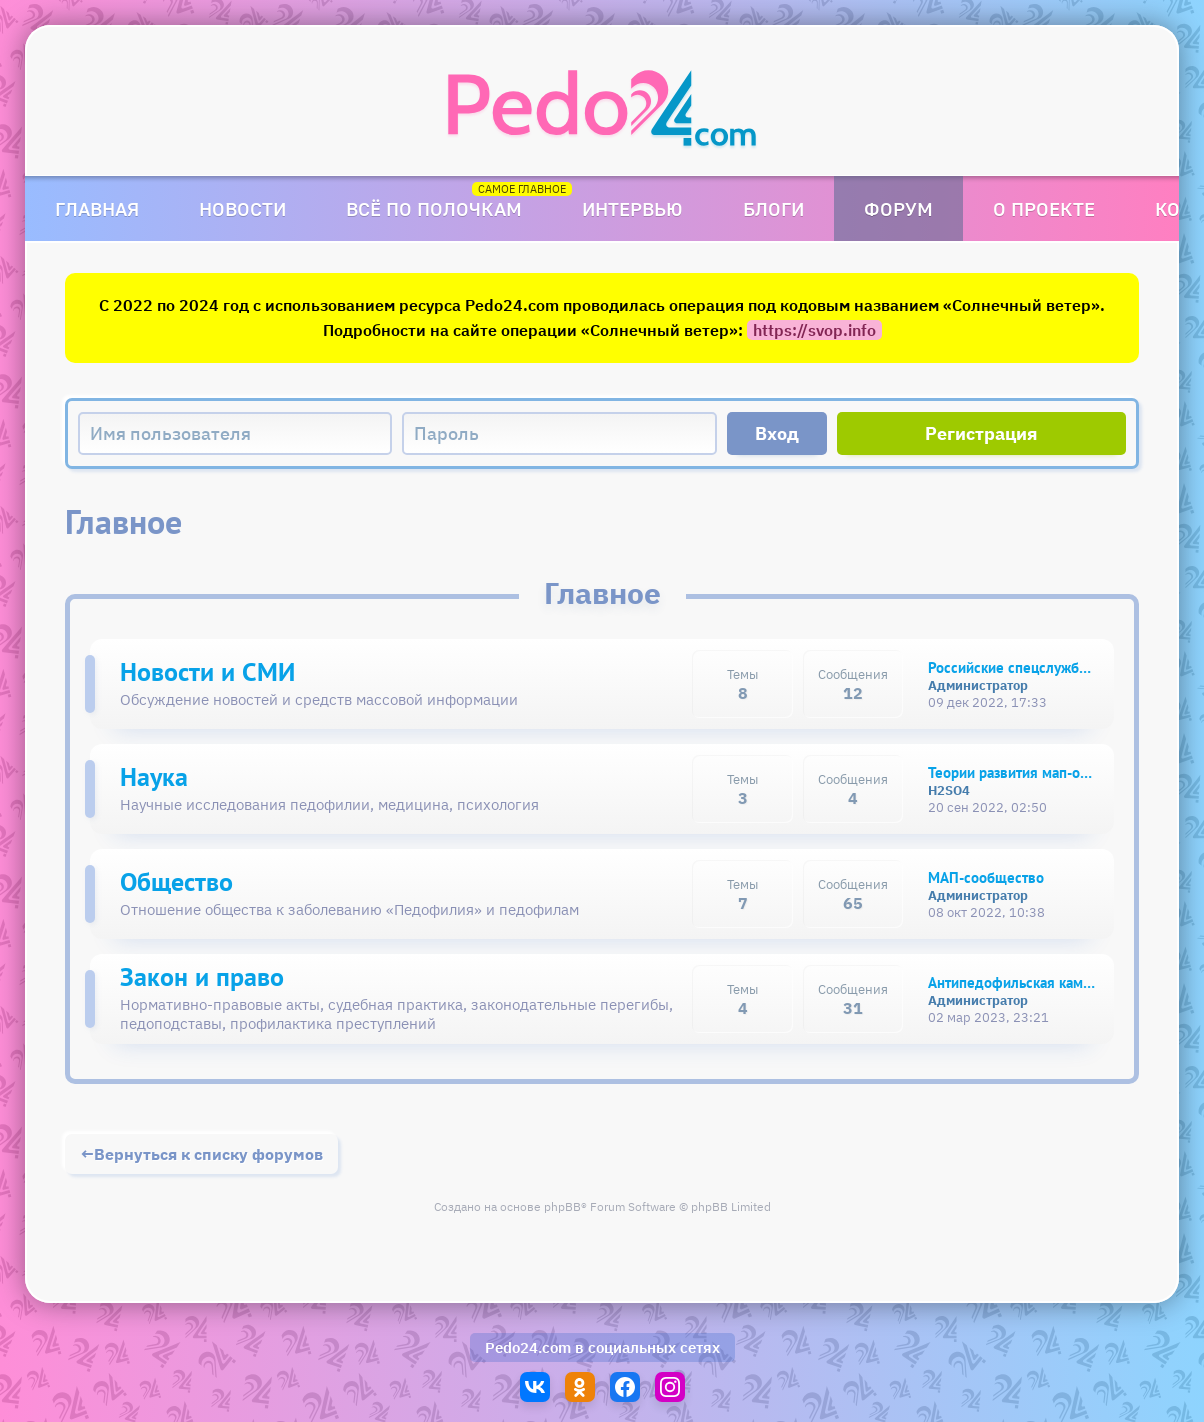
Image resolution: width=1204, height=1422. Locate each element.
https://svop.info (814, 330)
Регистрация (981, 433)
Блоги (773, 208)
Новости (242, 208)
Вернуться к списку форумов (208, 1154)
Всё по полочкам (434, 208)
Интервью (632, 208)
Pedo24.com (528, 1347)
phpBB (562, 1206)
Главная (97, 208)
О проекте (1044, 208)
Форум (898, 208)
